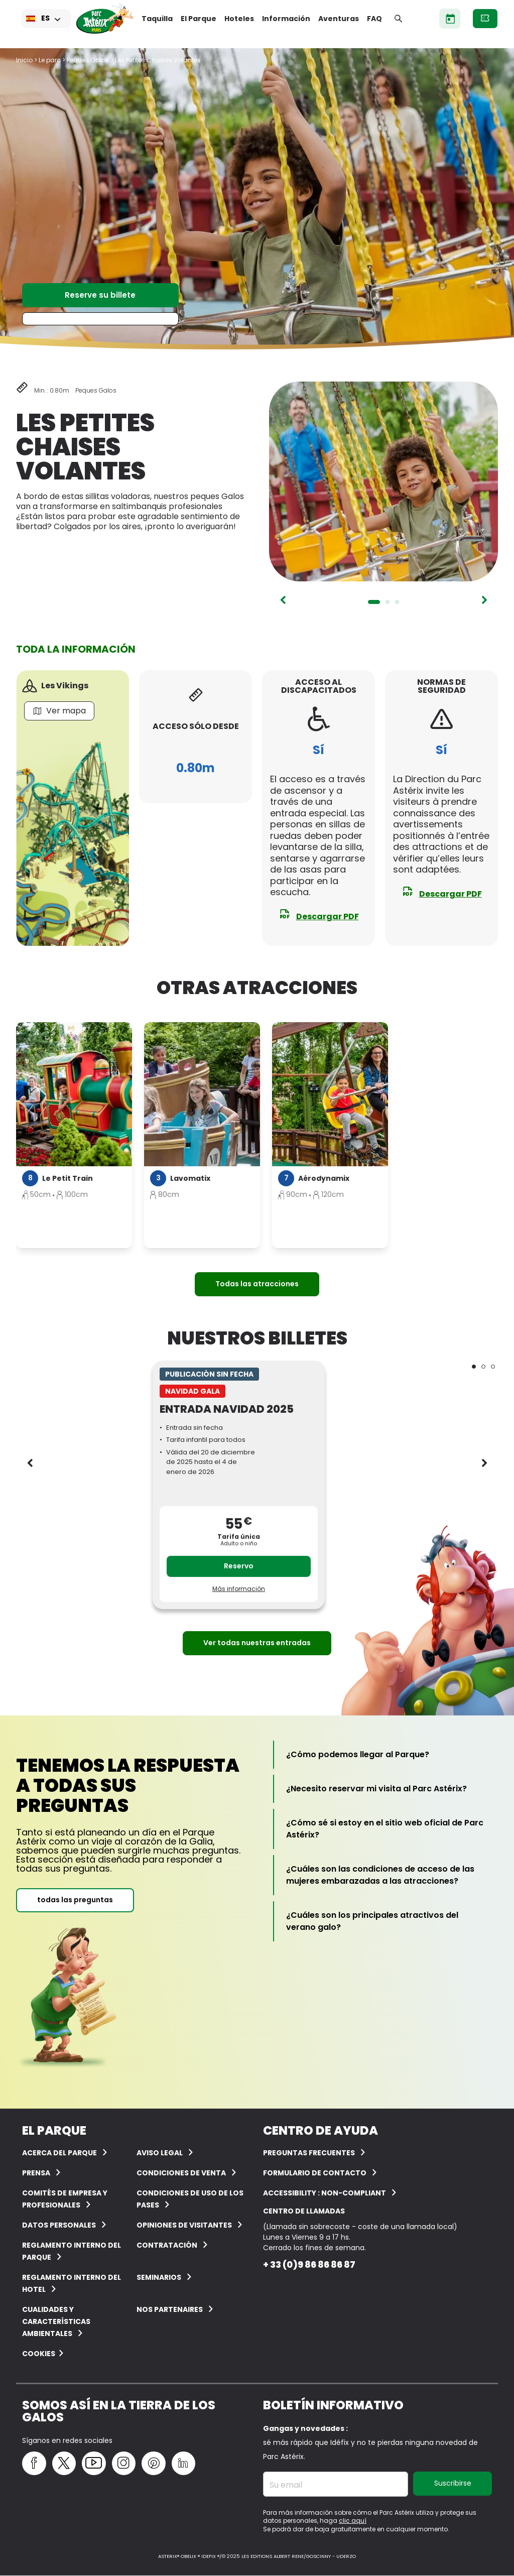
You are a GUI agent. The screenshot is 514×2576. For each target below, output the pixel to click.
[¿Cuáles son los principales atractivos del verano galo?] (386, 1921)
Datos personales (59, 2225)
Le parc (50, 60)
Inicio (24, 60)
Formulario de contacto (314, 2173)
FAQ (374, 19)
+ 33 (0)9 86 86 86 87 (309, 2264)
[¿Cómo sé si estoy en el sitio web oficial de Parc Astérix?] (386, 1829)
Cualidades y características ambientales (56, 2321)
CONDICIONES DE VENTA (181, 2173)
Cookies (38, 2354)
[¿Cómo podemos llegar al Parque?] (357, 1755)
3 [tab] (397, 602)
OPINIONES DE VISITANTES (184, 2225)
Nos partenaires (170, 2309)
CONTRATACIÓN (167, 2245)
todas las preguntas (75, 1900)
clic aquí (352, 2520)
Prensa (36, 2173)
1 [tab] (374, 602)
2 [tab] (388, 602)
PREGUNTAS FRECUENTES (309, 2153)
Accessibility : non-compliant (324, 2193)
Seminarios (159, 2277)
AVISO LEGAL (160, 2153)
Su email (286, 2485)
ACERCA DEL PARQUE (59, 2153)
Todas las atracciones (257, 1284)
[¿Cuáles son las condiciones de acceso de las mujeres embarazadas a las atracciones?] (386, 1875)
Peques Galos (88, 60)
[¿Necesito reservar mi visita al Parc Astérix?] (376, 1789)
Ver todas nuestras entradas (257, 1643)
